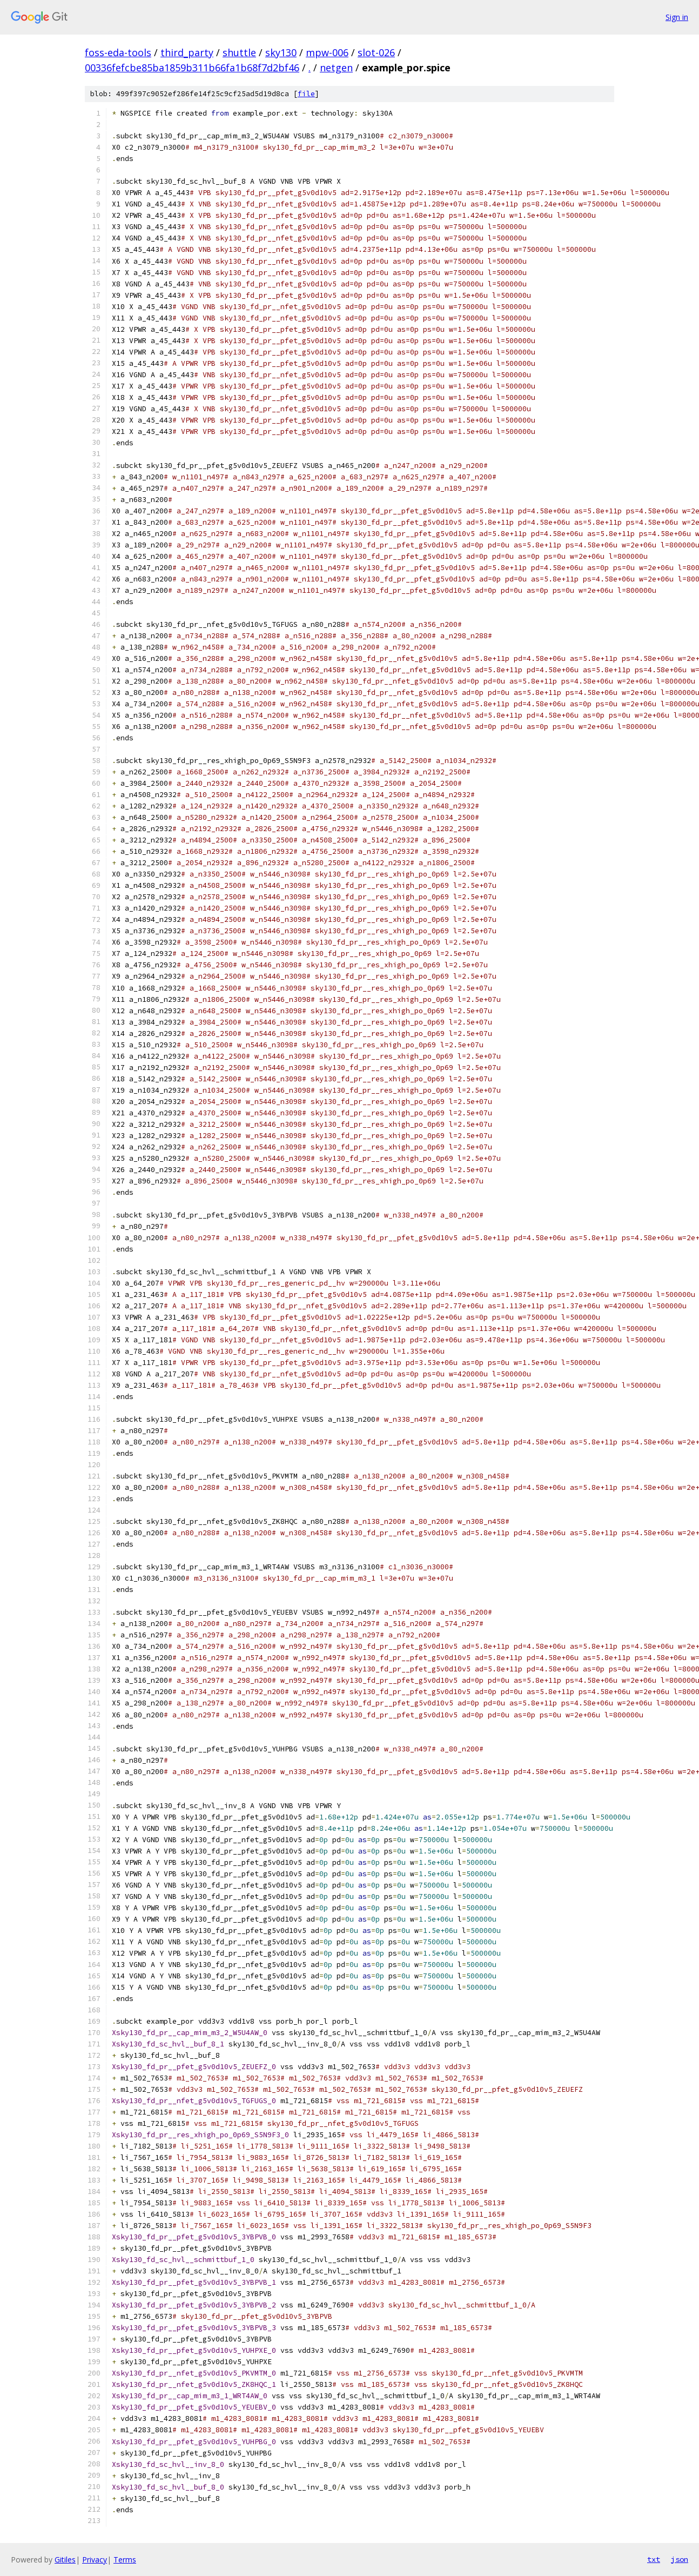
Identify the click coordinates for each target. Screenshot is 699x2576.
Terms (124, 2559)
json (679, 2559)
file (306, 93)
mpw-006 (327, 52)
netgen (336, 67)
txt (653, 2559)
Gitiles (65, 2559)
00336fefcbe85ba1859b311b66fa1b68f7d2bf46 (192, 67)
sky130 (281, 52)
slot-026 (376, 52)
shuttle (239, 52)
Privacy (94, 2559)
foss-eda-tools (118, 52)
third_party (186, 52)
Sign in (677, 17)
